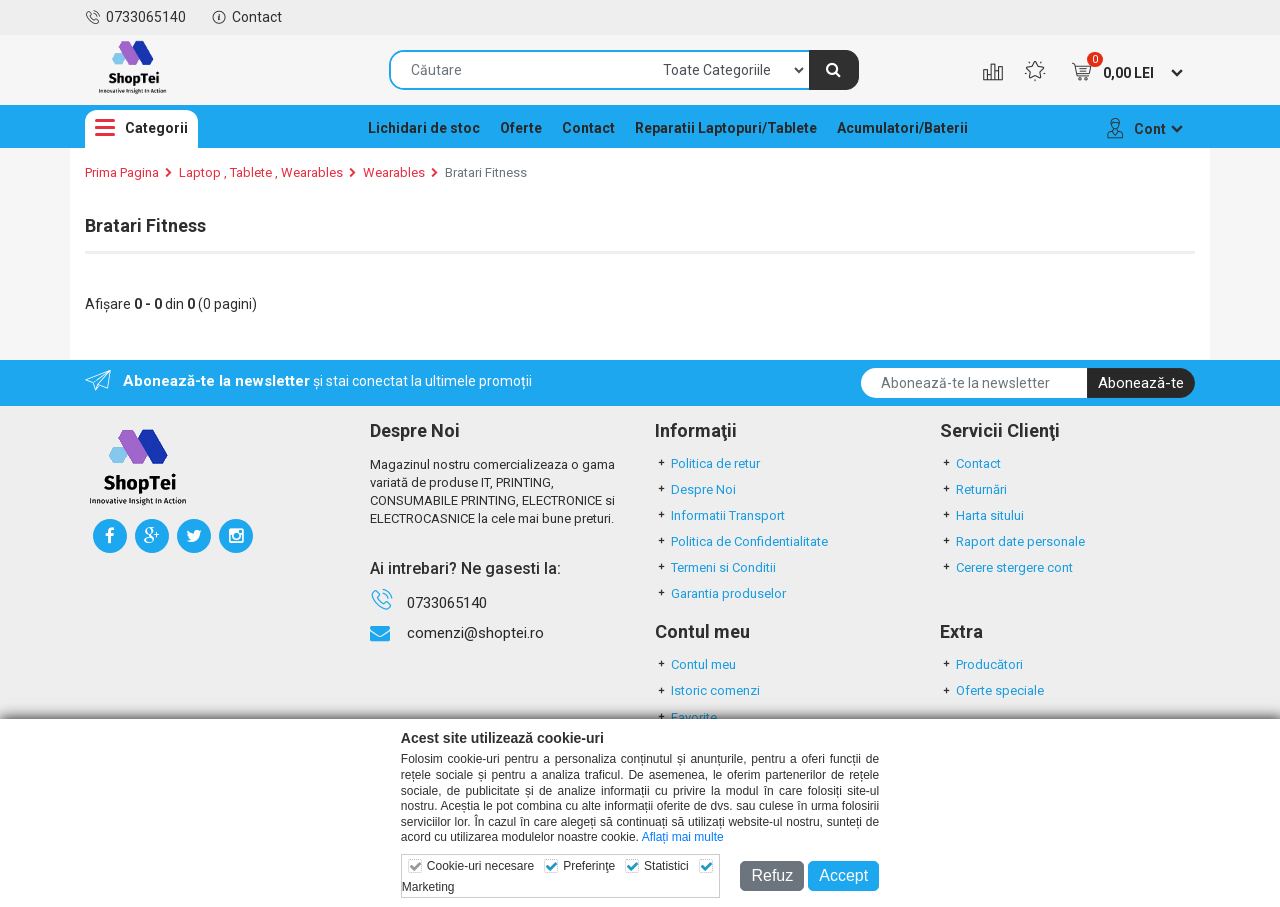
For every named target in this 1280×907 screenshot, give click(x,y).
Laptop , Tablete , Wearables (261, 172)
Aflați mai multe (683, 837)
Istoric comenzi (707, 690)
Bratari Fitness (486, 172)
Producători (981, 664)
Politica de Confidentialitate (741, 541)
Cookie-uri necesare (480, 866)
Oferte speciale (992, 690)
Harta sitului (982, 515)
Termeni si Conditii (715, 567)
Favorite (686, 717)
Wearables (394, 172)
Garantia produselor (720, 593)
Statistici (666, 866)
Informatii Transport (720, 515)
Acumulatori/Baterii (902, 128)
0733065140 (135, 17)
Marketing (428, 887)
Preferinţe (589, 866)
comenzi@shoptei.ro (475, 633)
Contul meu (695, 664)
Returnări (973, 489)
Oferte (521, 128)
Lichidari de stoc (424, 128)
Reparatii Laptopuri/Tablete (726, 128)
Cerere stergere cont (1006, 567)
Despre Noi (695, 489)
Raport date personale (1012, 541)
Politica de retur (707, 463)
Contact (246, 17)
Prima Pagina (122, 172)
